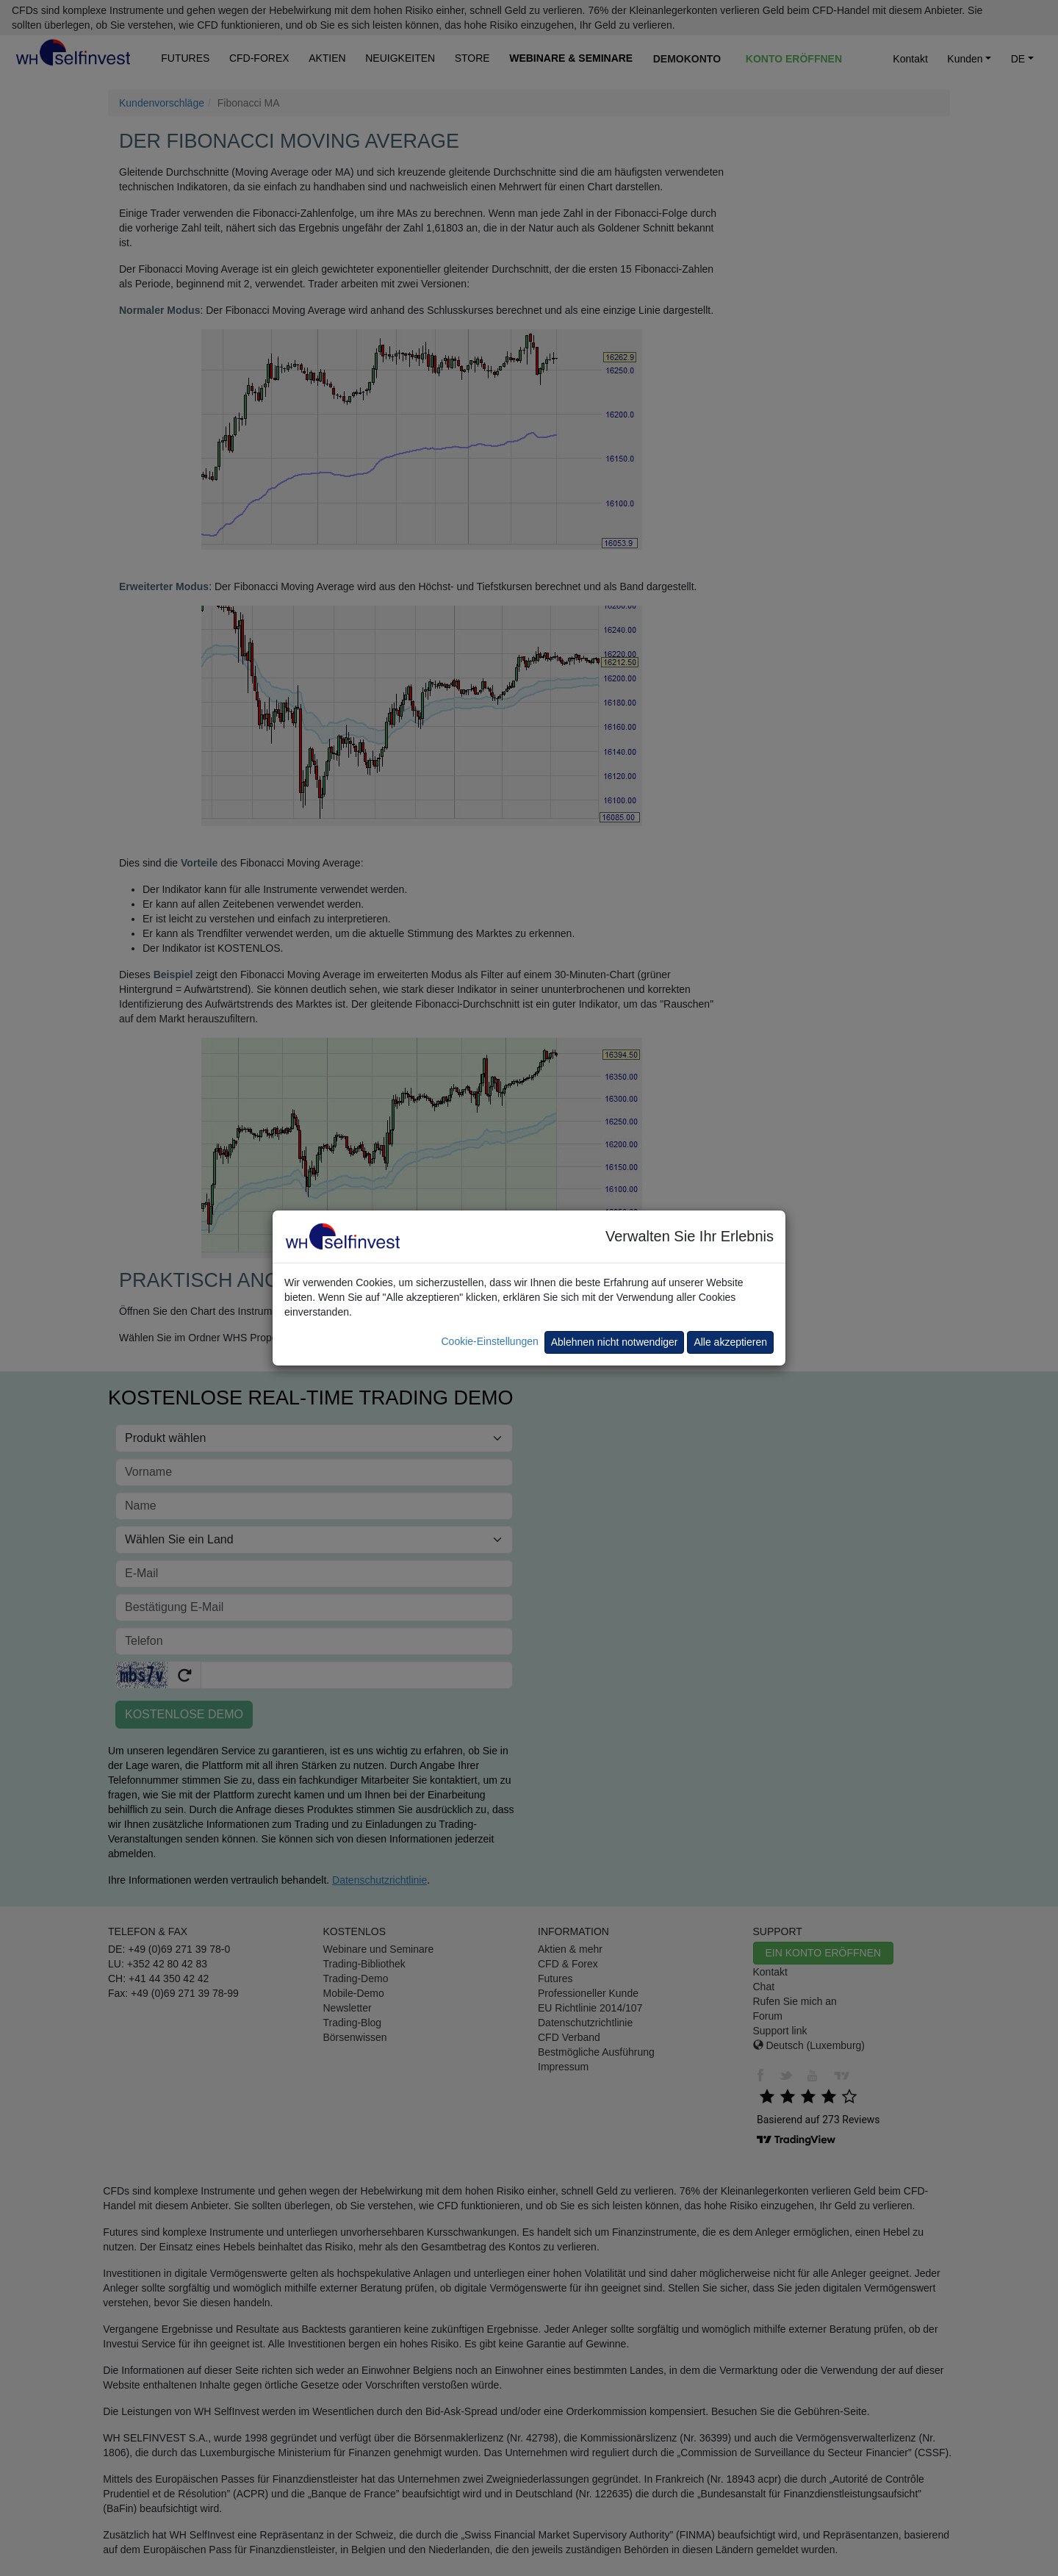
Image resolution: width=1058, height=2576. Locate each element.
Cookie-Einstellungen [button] (489, 1341)
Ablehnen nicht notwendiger (614, 1342)
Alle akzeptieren (730, 1342)
